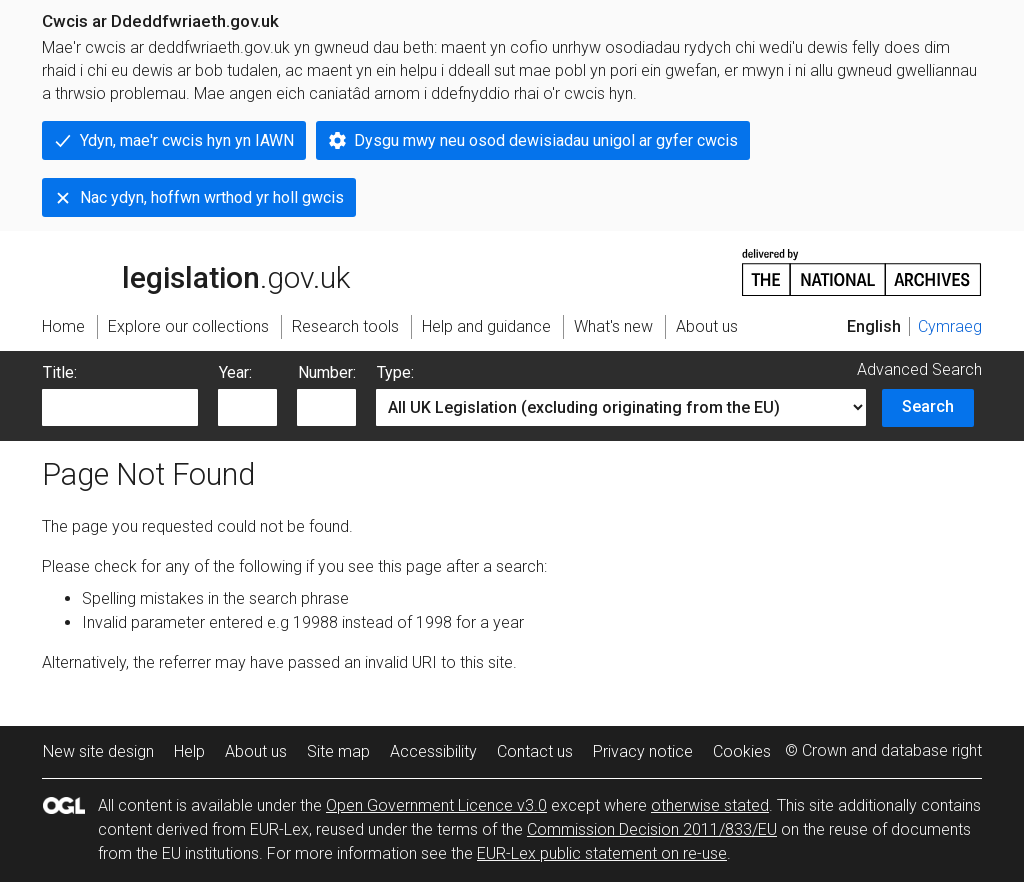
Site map (338, 751)
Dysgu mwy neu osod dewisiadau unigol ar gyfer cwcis (546, 140)
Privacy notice (643, 751)
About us (256, 751)
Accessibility (433, 751)
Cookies (742, 751)
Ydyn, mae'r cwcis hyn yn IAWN (187, 140)
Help (189, 751)
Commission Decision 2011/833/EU (652, 829)
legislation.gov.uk (196, 271)
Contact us (535, 751)
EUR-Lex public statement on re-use (602, 853)
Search (928, 406)
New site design (98, 751)
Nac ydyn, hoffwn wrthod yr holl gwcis (212, 197)
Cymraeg (950, 326)
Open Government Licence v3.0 (436, 805)
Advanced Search (919, 369)
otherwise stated (710, 805)
